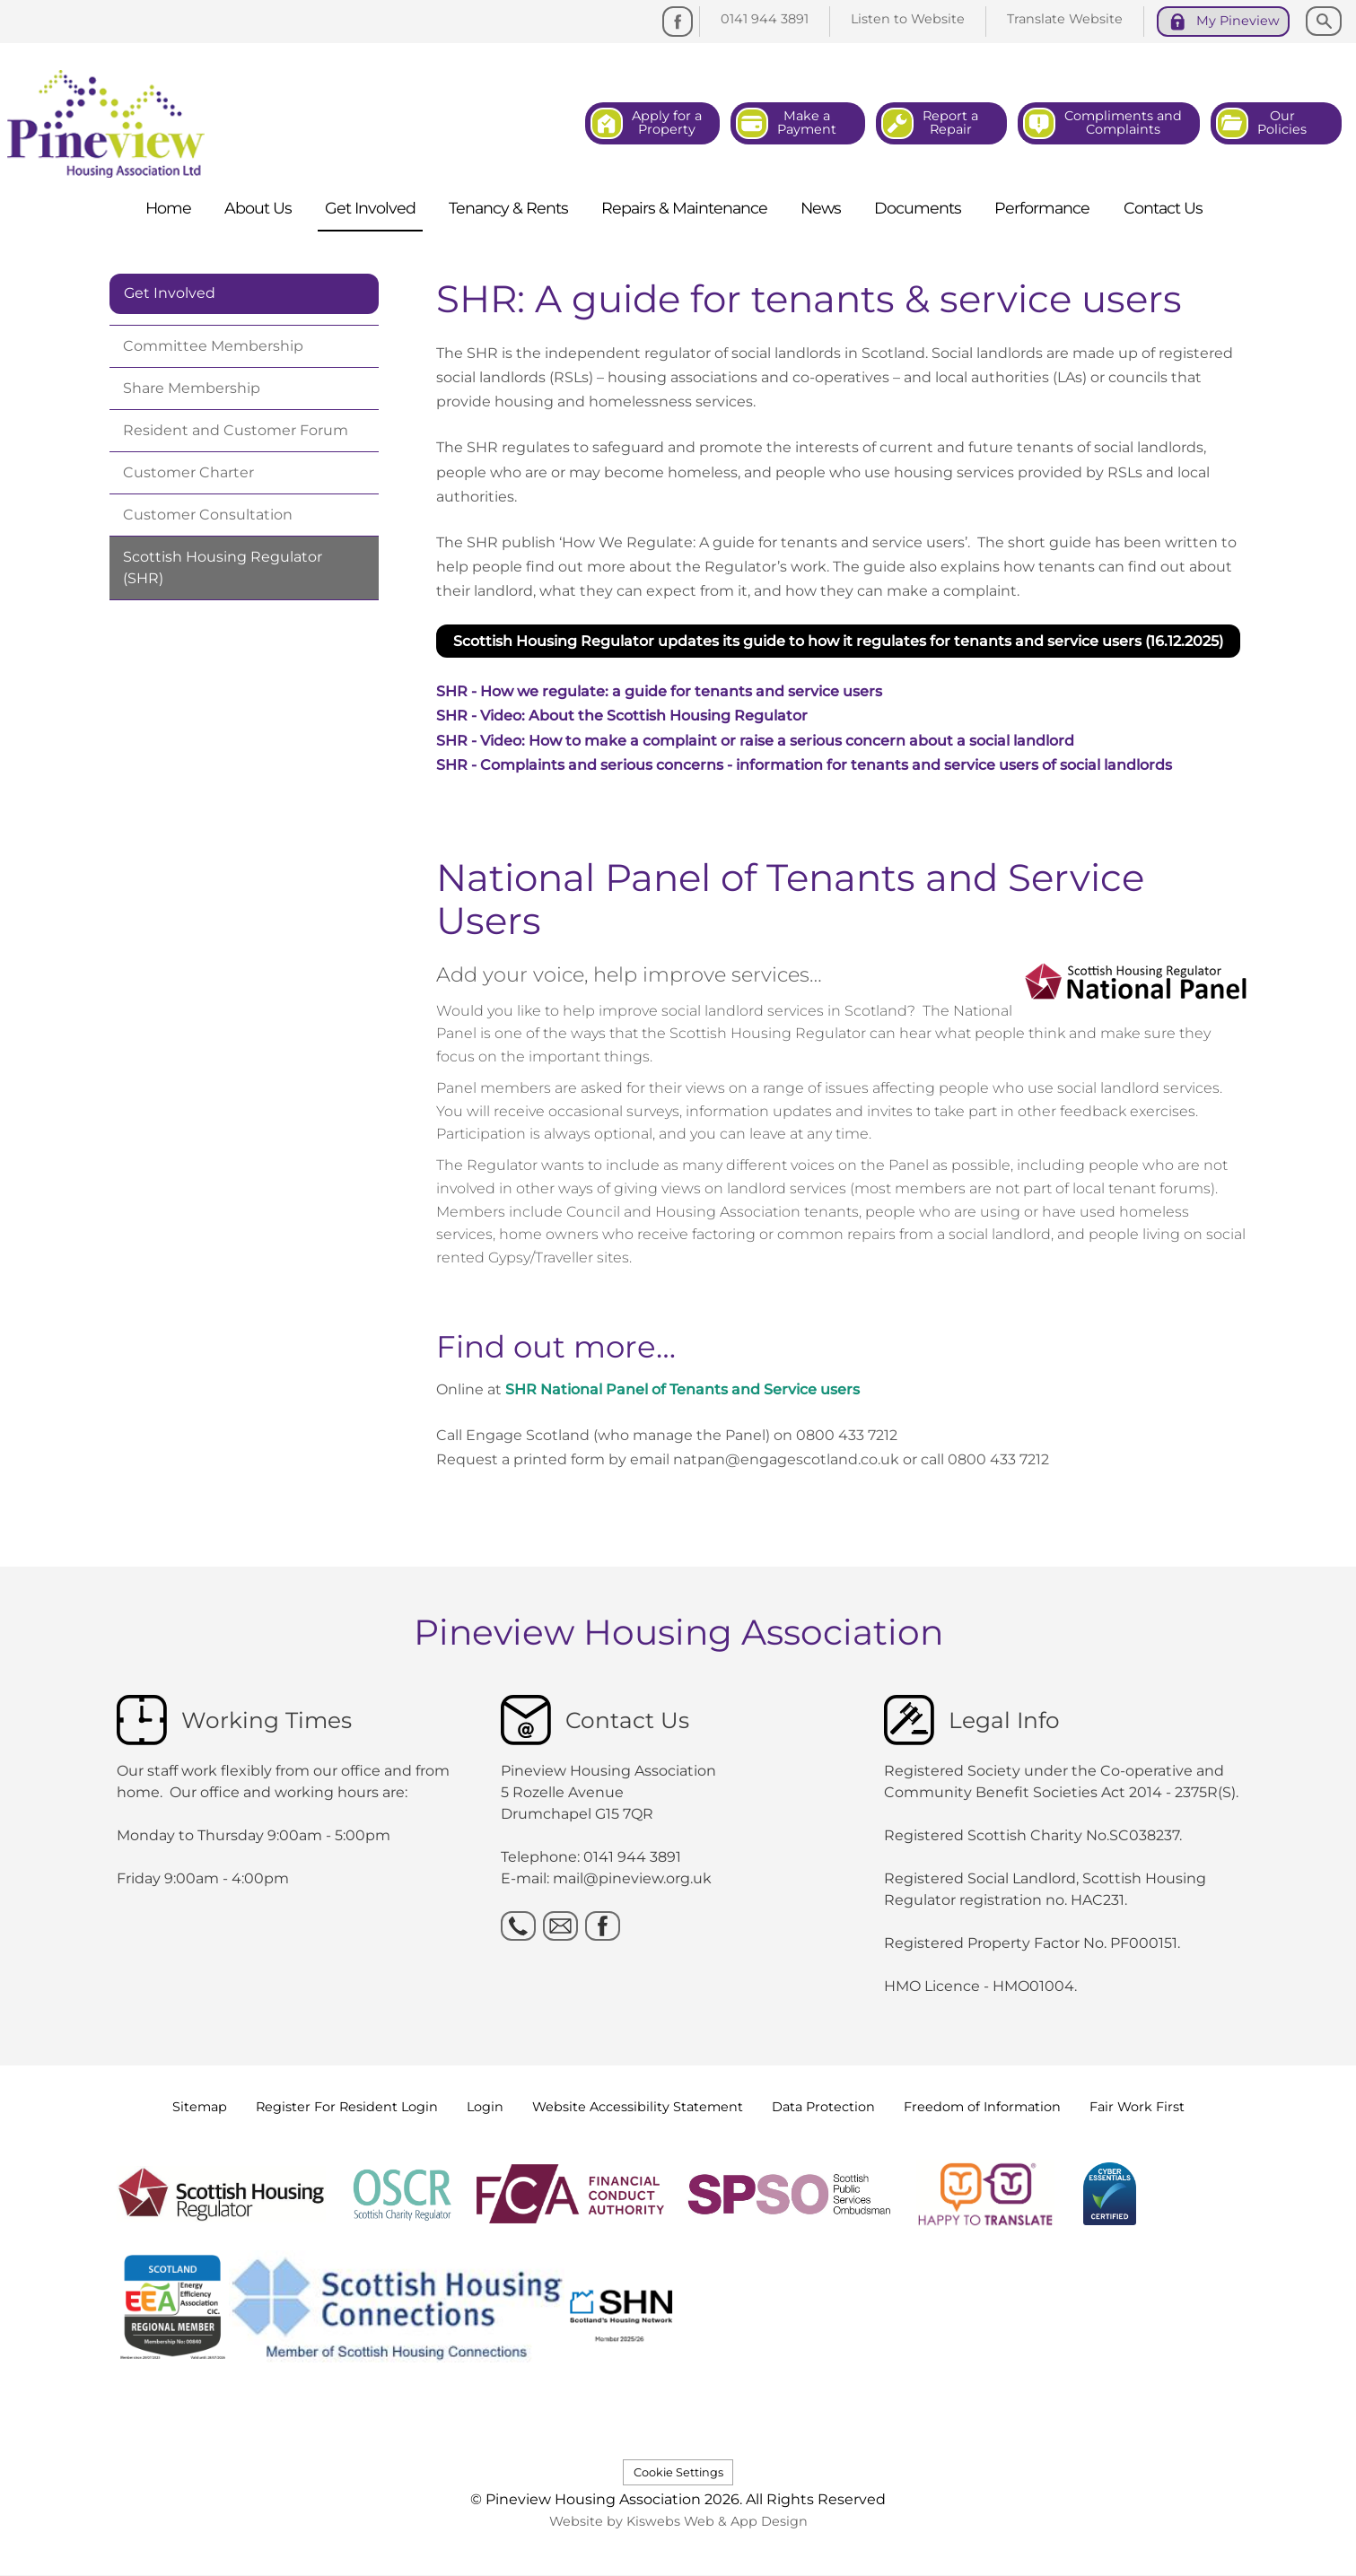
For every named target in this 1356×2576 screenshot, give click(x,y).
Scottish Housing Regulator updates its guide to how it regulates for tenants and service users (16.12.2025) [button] (838, 641)
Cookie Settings (678, 2472)
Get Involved (169, 292)
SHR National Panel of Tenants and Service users (682, 1389)
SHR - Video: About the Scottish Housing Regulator (622, 715)
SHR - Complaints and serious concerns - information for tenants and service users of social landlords (804, 764)
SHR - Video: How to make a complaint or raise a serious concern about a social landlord (755, 740)
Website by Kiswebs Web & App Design (678, 2521)
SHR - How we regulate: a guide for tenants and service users (659, 691)
